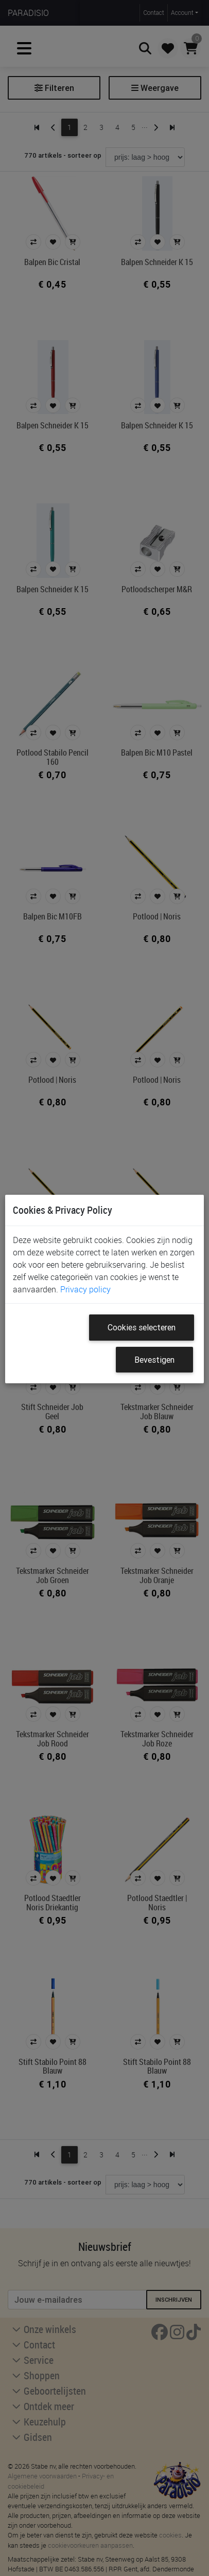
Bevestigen (154, 1360)
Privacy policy (85, 1289)
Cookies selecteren (142, 1327)
